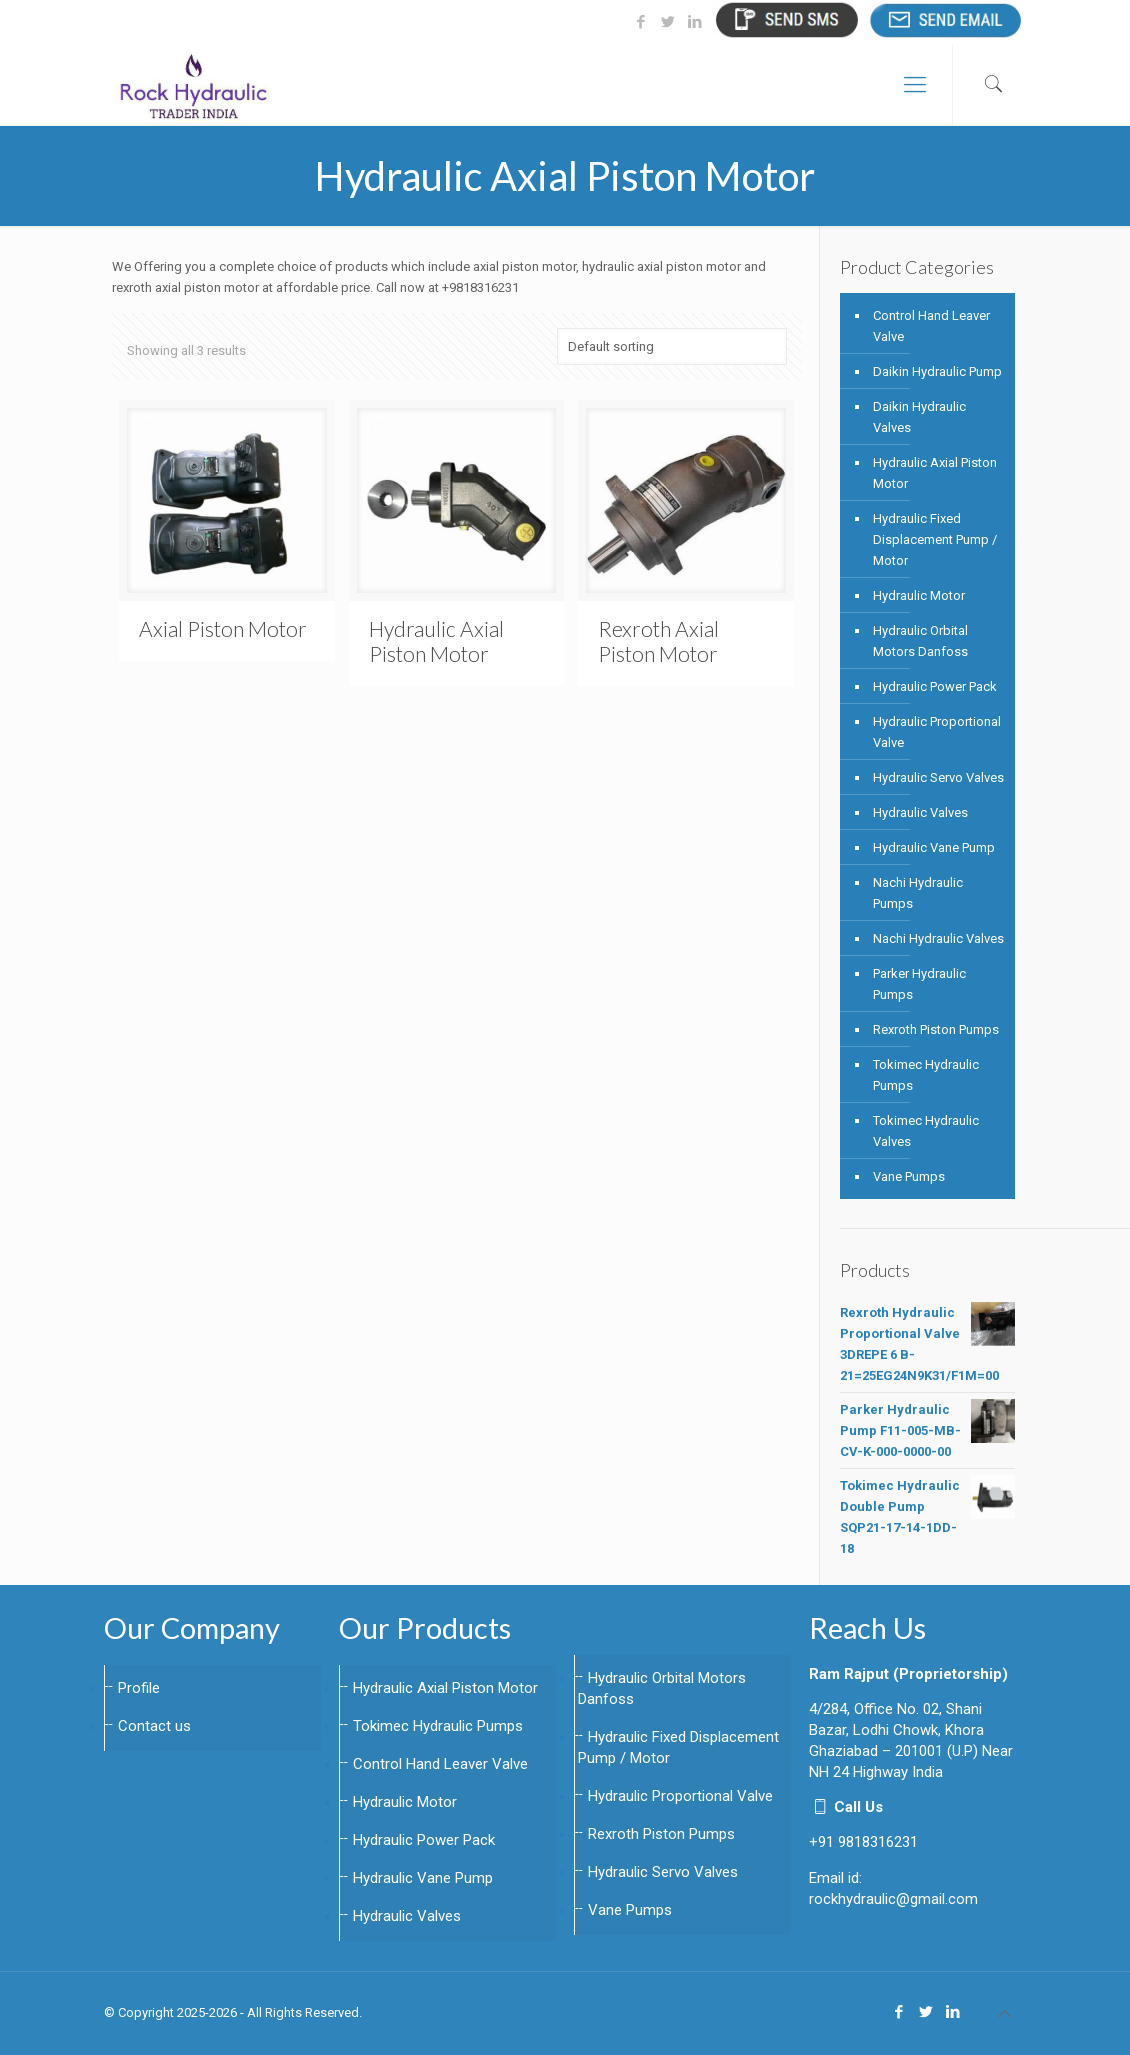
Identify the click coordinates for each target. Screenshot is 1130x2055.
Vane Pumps (909, 1176)
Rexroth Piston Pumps (936, 1029)
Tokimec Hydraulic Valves (926, 1131)
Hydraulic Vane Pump (934, 847)
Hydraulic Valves (920, 812)
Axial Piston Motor (223, 628)
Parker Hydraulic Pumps (919, 984)
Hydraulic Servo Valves (938, 777)
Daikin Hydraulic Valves (919, 417)
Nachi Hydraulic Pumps (918, 893)
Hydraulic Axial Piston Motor (436, 641)
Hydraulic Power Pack (935, 686)
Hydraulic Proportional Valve (937, 732)
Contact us (154, 1726)
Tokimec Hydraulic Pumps (926, 1075)
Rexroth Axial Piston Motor (658, 641)
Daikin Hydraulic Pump (937, 371)
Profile (139, 1688)
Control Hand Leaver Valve (931, 326)
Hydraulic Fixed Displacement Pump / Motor (935, 539)
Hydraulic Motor (919, 595)
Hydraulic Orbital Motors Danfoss (920, 641)
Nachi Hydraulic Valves (938, 938)
